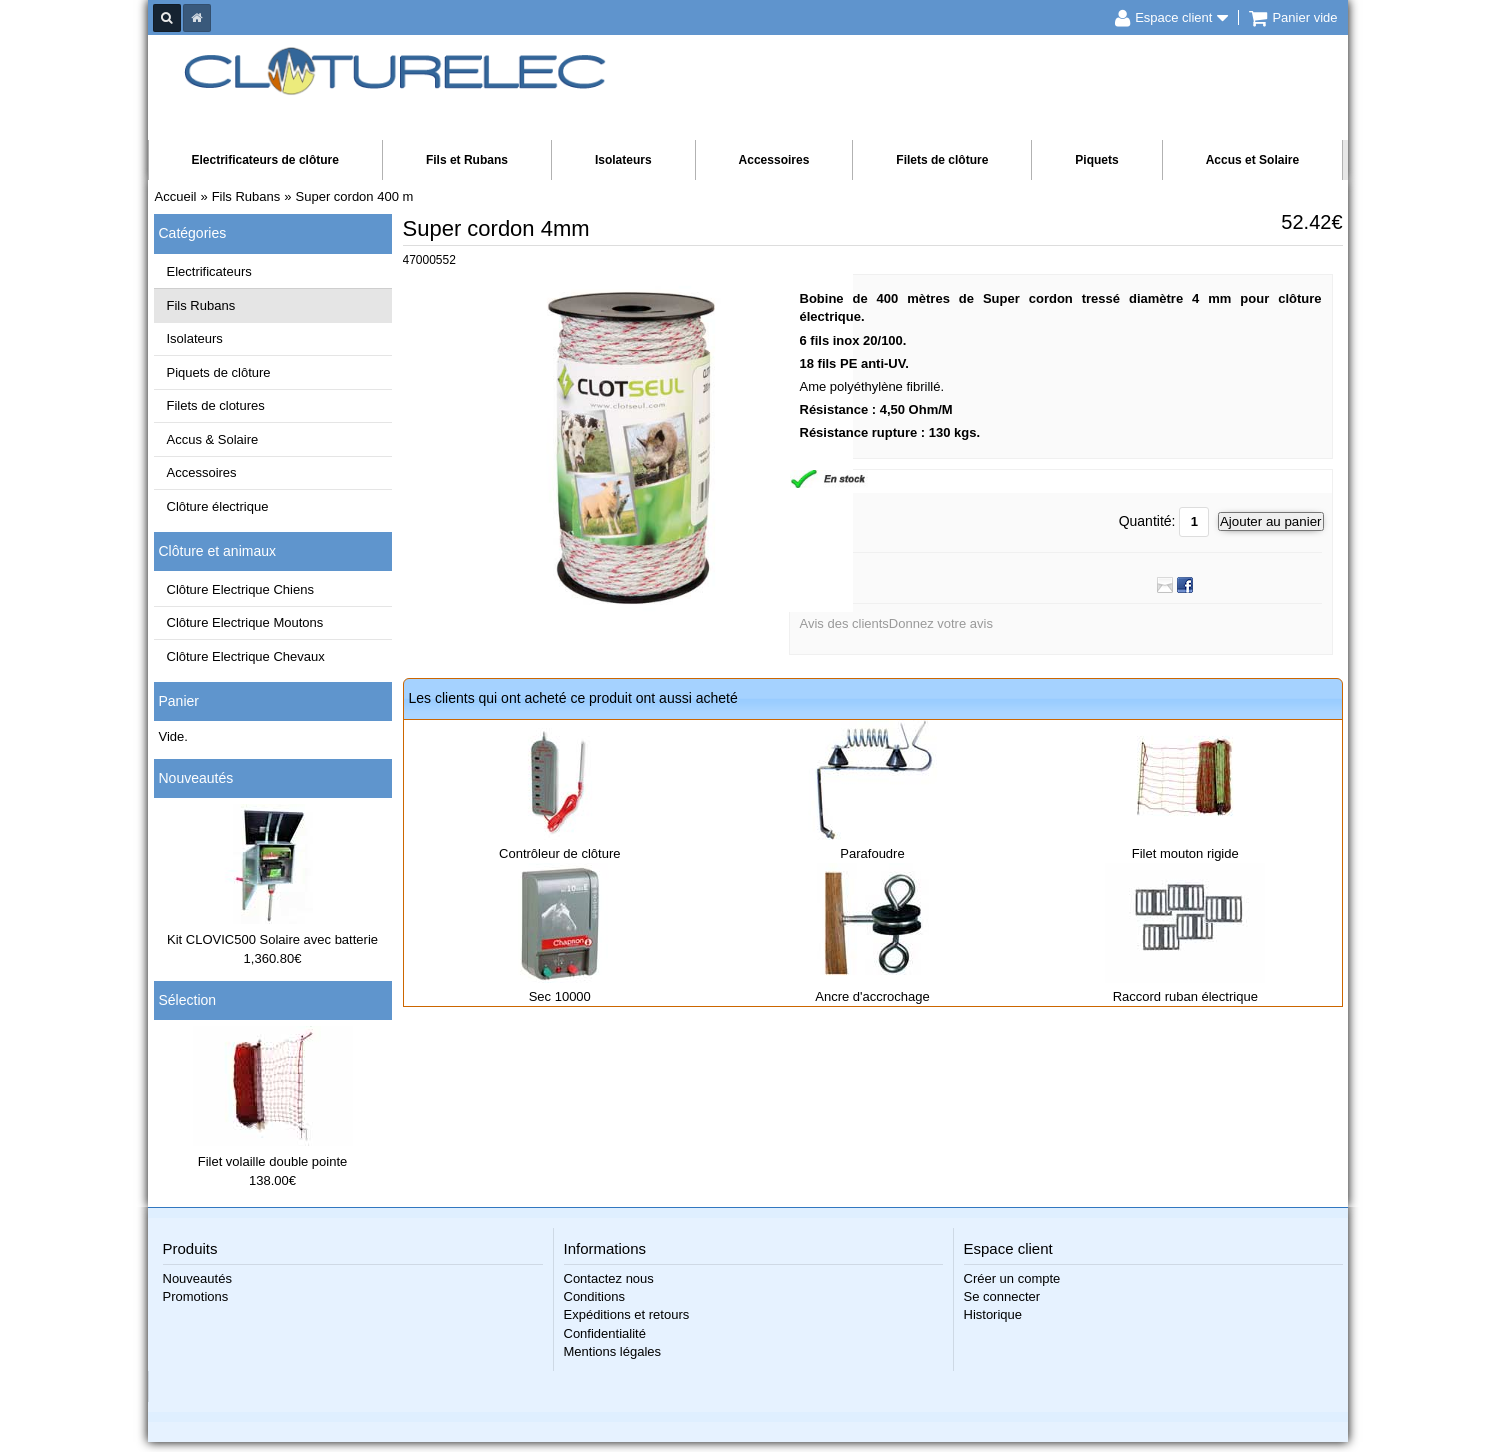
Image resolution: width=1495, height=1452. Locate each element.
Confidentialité (605, 1333)
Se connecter (1002, 1296)
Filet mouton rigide (1185, 853)
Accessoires (774, 160)
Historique (993, 1314)
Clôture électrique (218, 506)
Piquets (1096, 160)
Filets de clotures (216, 405)
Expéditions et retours (627, 1314)
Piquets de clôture (219, 372)
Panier (179, 701)
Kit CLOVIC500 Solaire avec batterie (272, 939)
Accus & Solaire (213, 439)
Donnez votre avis (941, 623)
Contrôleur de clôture (559, 853)
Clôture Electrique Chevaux (246, 656)
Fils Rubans (201, 305)
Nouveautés (196, 778)
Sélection (188, 1000)
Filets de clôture (942, 160)
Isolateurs (623, 160)
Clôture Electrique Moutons (245, 622)
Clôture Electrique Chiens (240, 589)
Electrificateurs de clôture (265, 160)
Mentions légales (613, 1351)
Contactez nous (609, 1278)
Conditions (594, 1296)
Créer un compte (1012, 1278)
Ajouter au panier (1271, 521)
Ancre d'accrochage (872, 996)
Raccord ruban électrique (1185, 996)
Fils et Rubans (467, 160)
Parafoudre (872, 853)
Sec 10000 (560, 996)
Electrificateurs (209, 271)
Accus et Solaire (1252, 160)
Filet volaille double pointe (273, 1161)
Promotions (196, 1296)
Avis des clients (844, 623)
